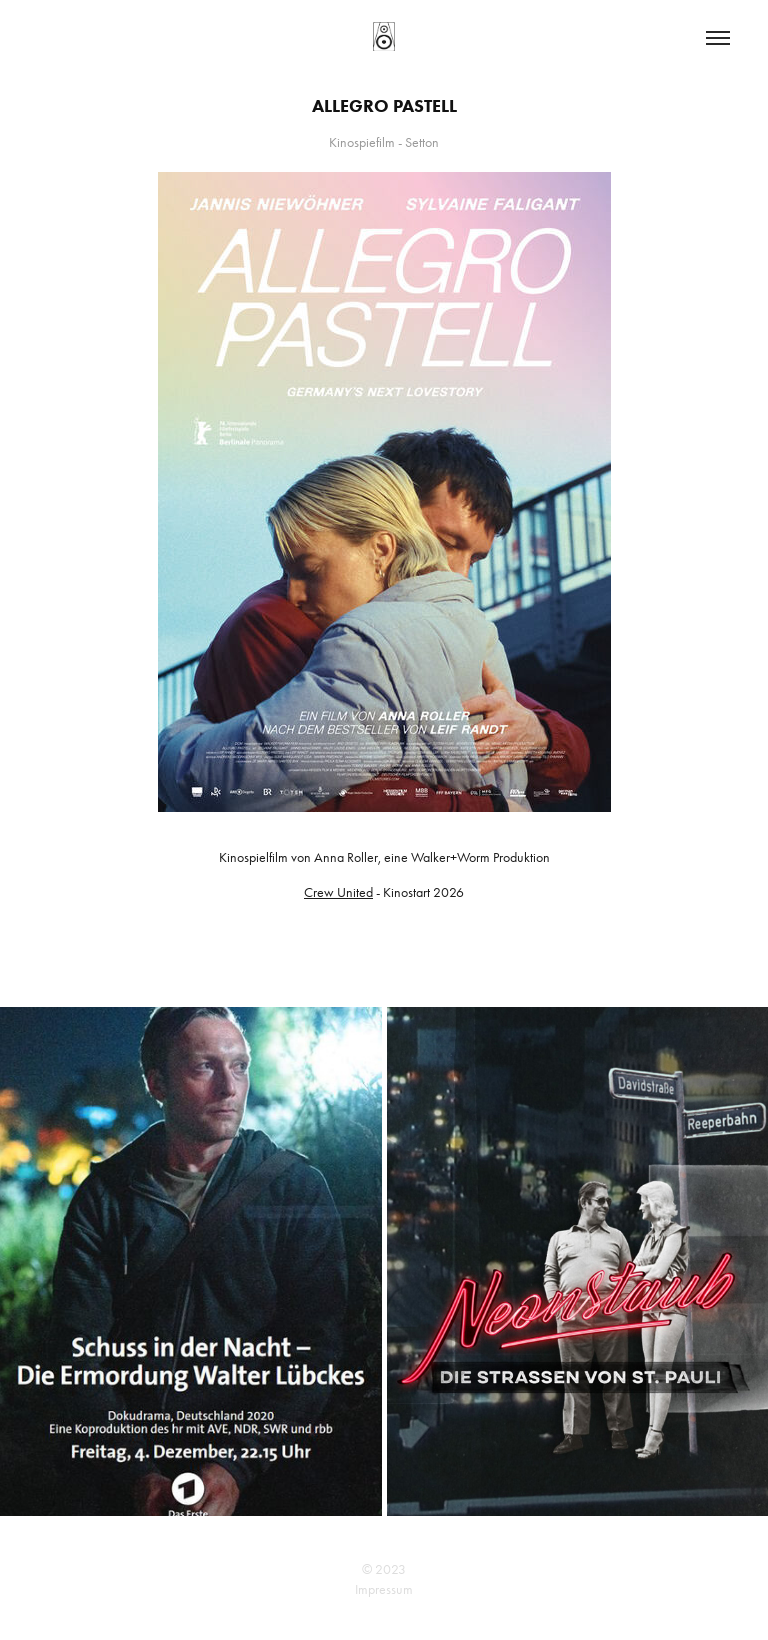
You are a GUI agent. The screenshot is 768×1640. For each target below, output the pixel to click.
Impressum (384, 1589)
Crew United (338, 892)
